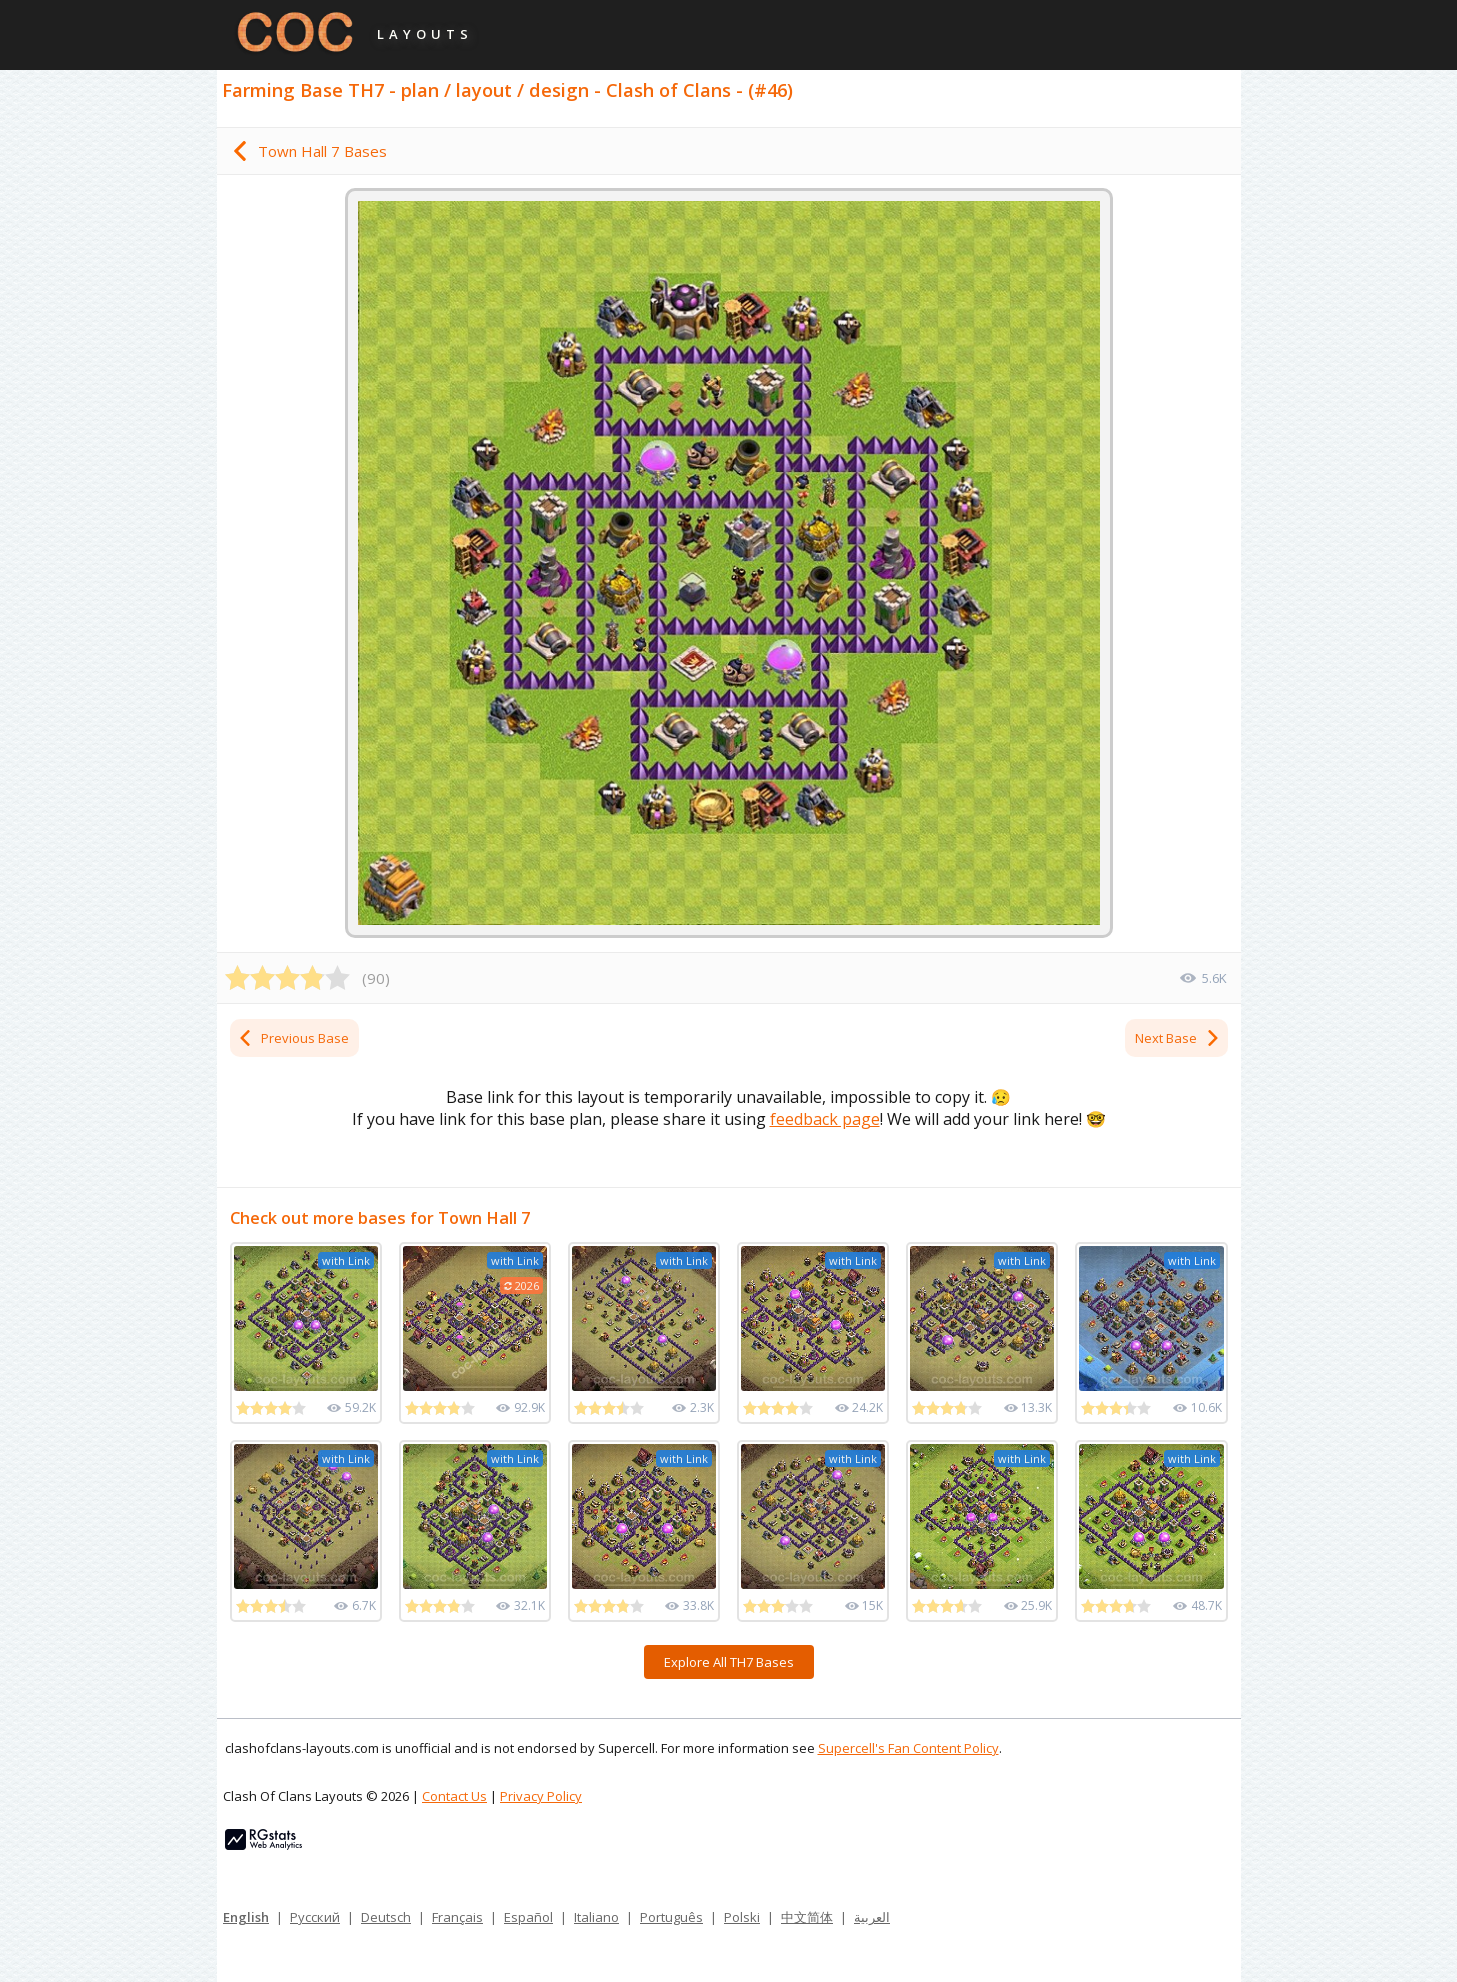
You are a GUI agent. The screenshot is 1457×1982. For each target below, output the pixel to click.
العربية (872, 1917)
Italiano (596, 1917)
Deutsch (386, 1917)
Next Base (1178, 1038)
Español (528, 1917)
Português (671, 1917)
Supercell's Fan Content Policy (908, 1748)
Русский (315, 1917)
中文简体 (807, 1917)
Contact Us (454, 1796)
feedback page (825, 1119)
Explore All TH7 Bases (729, 1662)
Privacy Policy (541, 1796)
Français (457, 1917)
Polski (742, 1917)
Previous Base (293, 1038)
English (246, 1917)
